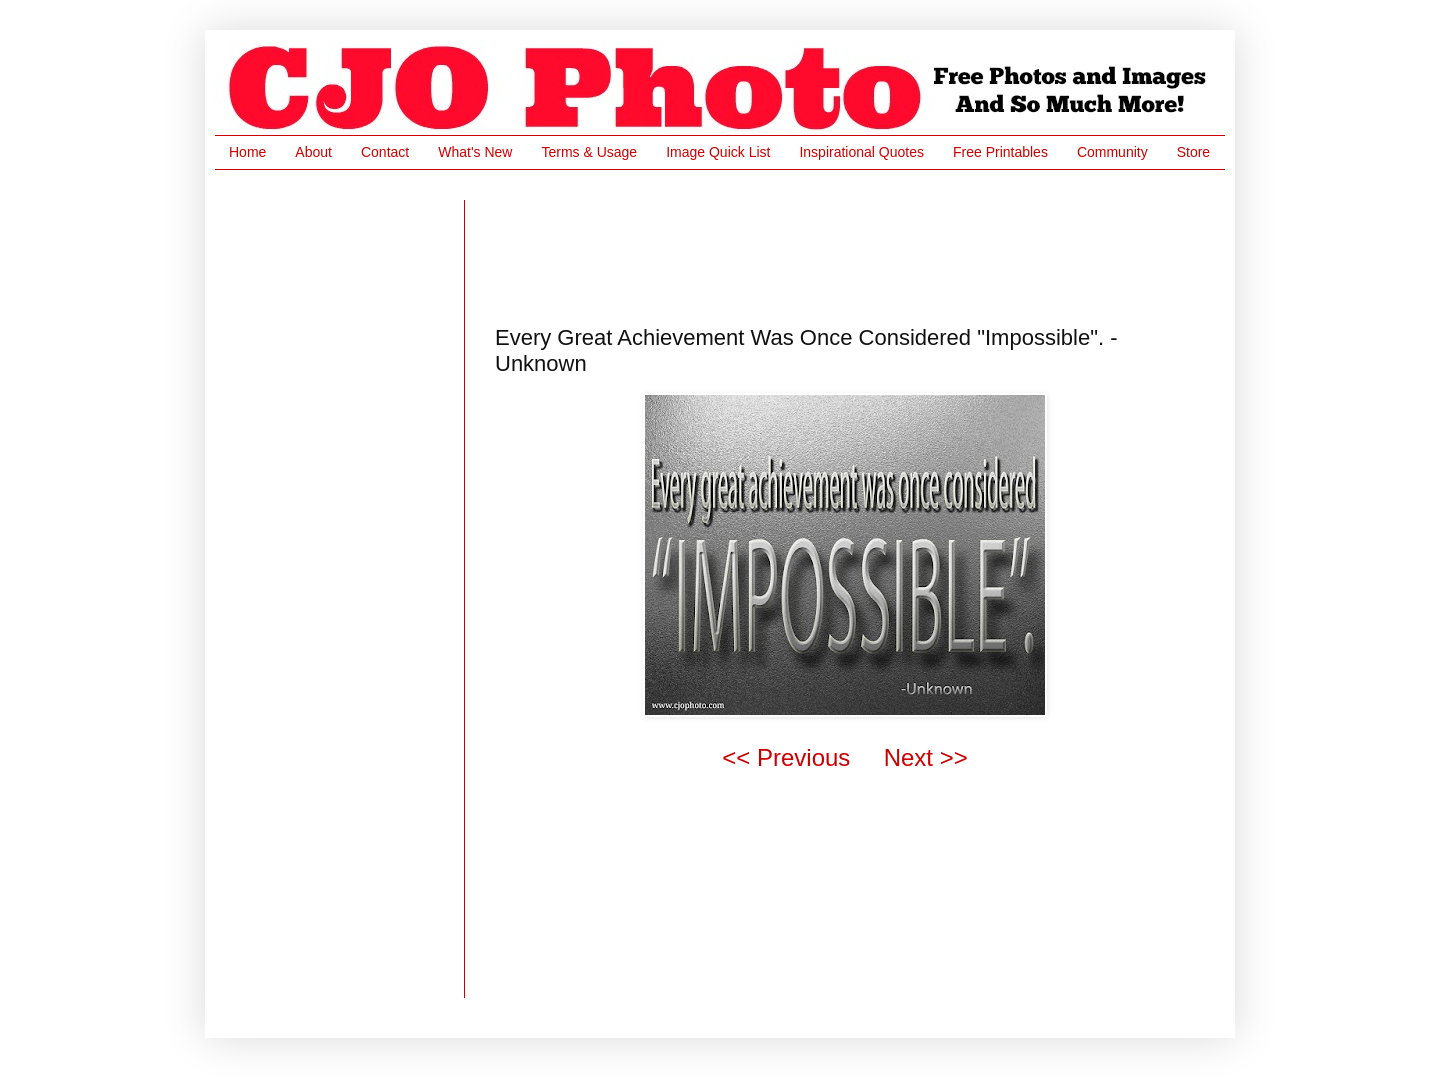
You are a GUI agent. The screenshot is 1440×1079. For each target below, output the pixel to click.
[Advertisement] (859, 245)
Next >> (926, 757)
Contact (385, 152)
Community (1112, 152)
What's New (475, 152)
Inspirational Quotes (861, 152)
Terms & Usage (589, 152)
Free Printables (1000, 152)
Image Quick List (718, 152)
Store (1193, 152)
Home (247, 152)
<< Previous (786, 757)
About (313, 152)
